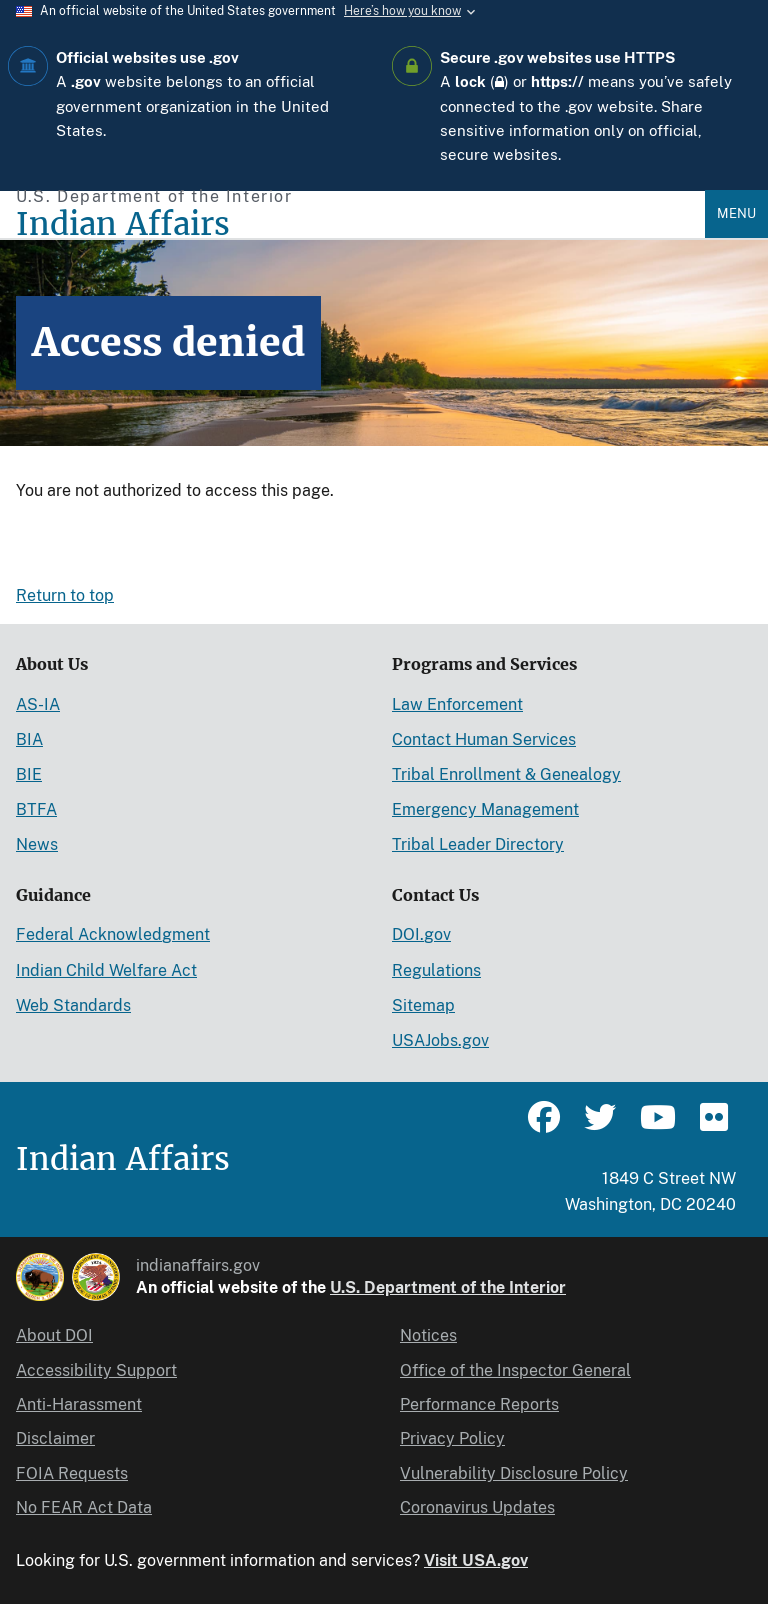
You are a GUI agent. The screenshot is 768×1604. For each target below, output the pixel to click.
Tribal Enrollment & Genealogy (506, 774)
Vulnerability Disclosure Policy (514, 1473)
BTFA (36, 809)
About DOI (54, 1335)
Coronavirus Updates (477, 1507)
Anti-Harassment (79, 1404)
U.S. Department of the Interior (448, 1287)
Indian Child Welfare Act (106, 970)
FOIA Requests (72, 1473)
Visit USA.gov (476, 1560)
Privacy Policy (452, 1438)
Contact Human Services (484, 739)
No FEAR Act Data (84, 1507)
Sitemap (423, 1005)
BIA (29, 739)
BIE (29, 774)
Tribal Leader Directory (478, 844)
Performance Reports (479, 1404)
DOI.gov (421, 934)
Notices (428, 1335)
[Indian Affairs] (360, 224)
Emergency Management (485, 809)
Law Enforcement (457, 704)
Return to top (65, 595)
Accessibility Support (96, 1370)
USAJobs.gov (440, 1040)
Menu (736, 213)
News (37, 844)
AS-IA (38, 704)
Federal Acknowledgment (113, 934)
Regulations (436, 970)
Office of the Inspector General (515, 1370)
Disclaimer (55, 1438)
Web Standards (73, 1005)
